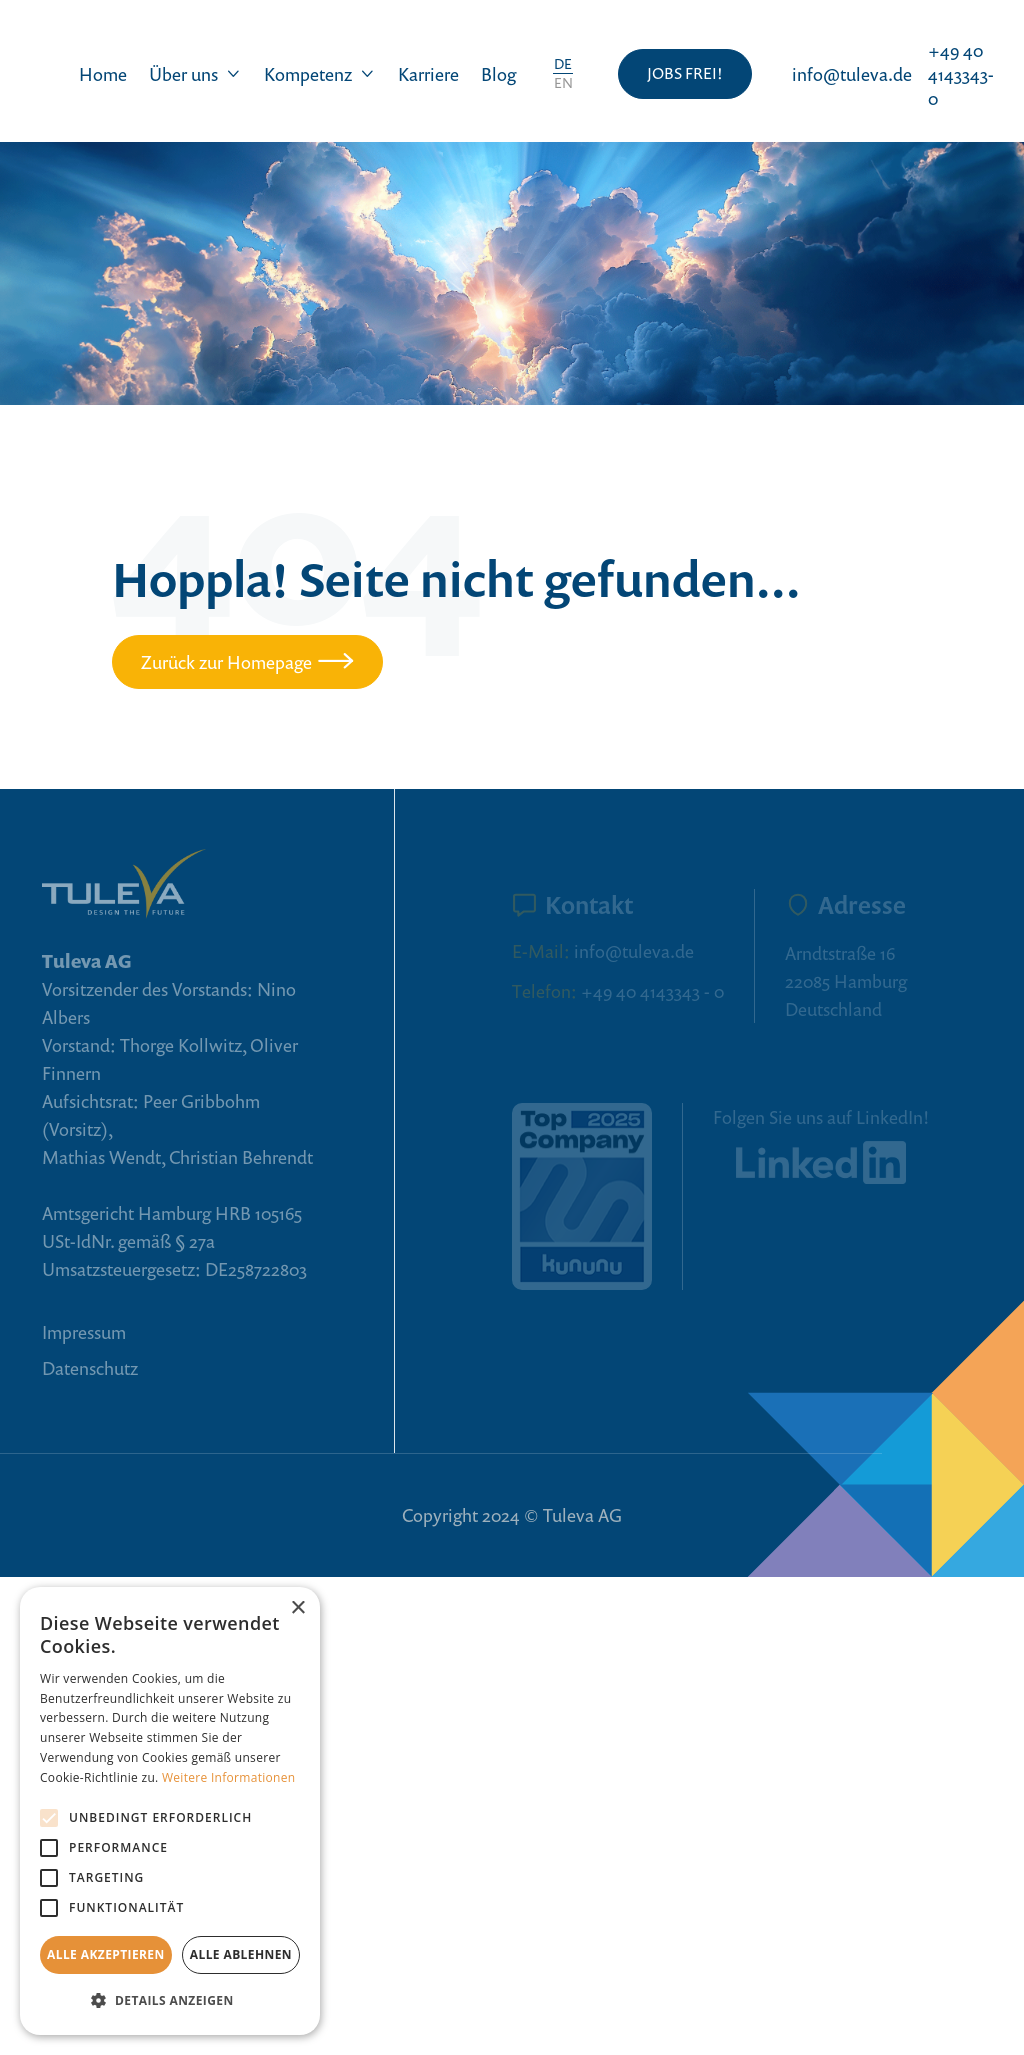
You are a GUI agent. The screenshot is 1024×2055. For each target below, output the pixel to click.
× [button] (297, 1608)
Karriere (428, 74)
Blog (498, 74)
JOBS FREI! (685, 73)
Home (103, 74)
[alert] (170, 1811)
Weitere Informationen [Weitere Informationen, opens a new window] (229, 1777)
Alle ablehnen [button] (241, 1954)
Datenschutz (90, 1368)
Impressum (84, 1332)
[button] (195, 74)
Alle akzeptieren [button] (106, 1954)
